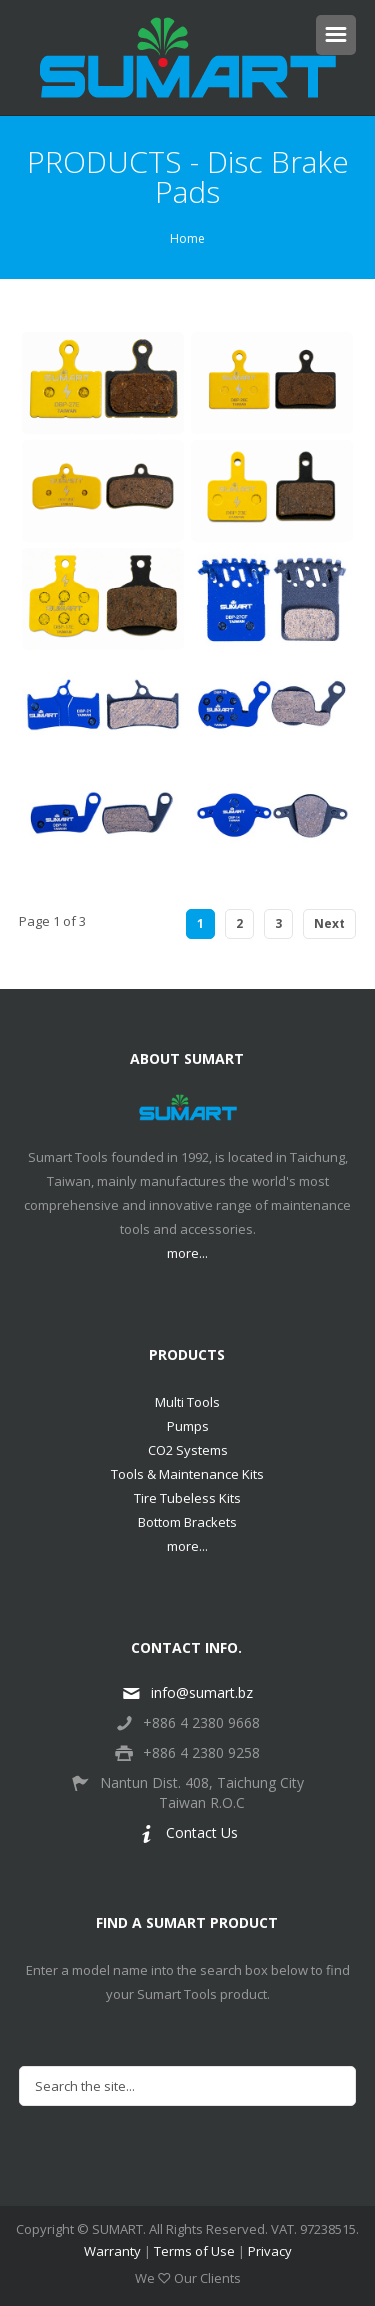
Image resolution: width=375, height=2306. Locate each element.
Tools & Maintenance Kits (187, 1474)
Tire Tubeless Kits (187, 1498)
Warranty (112, 2251)
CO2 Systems (188, 1450)
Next (329, 923)
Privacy (270, 2251)
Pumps (188, 1426)
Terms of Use (194, 2251)
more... (187, 1253)
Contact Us (188, 1832)
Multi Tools (187, 1402)
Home (187, 238)
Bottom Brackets (187, 1522)
